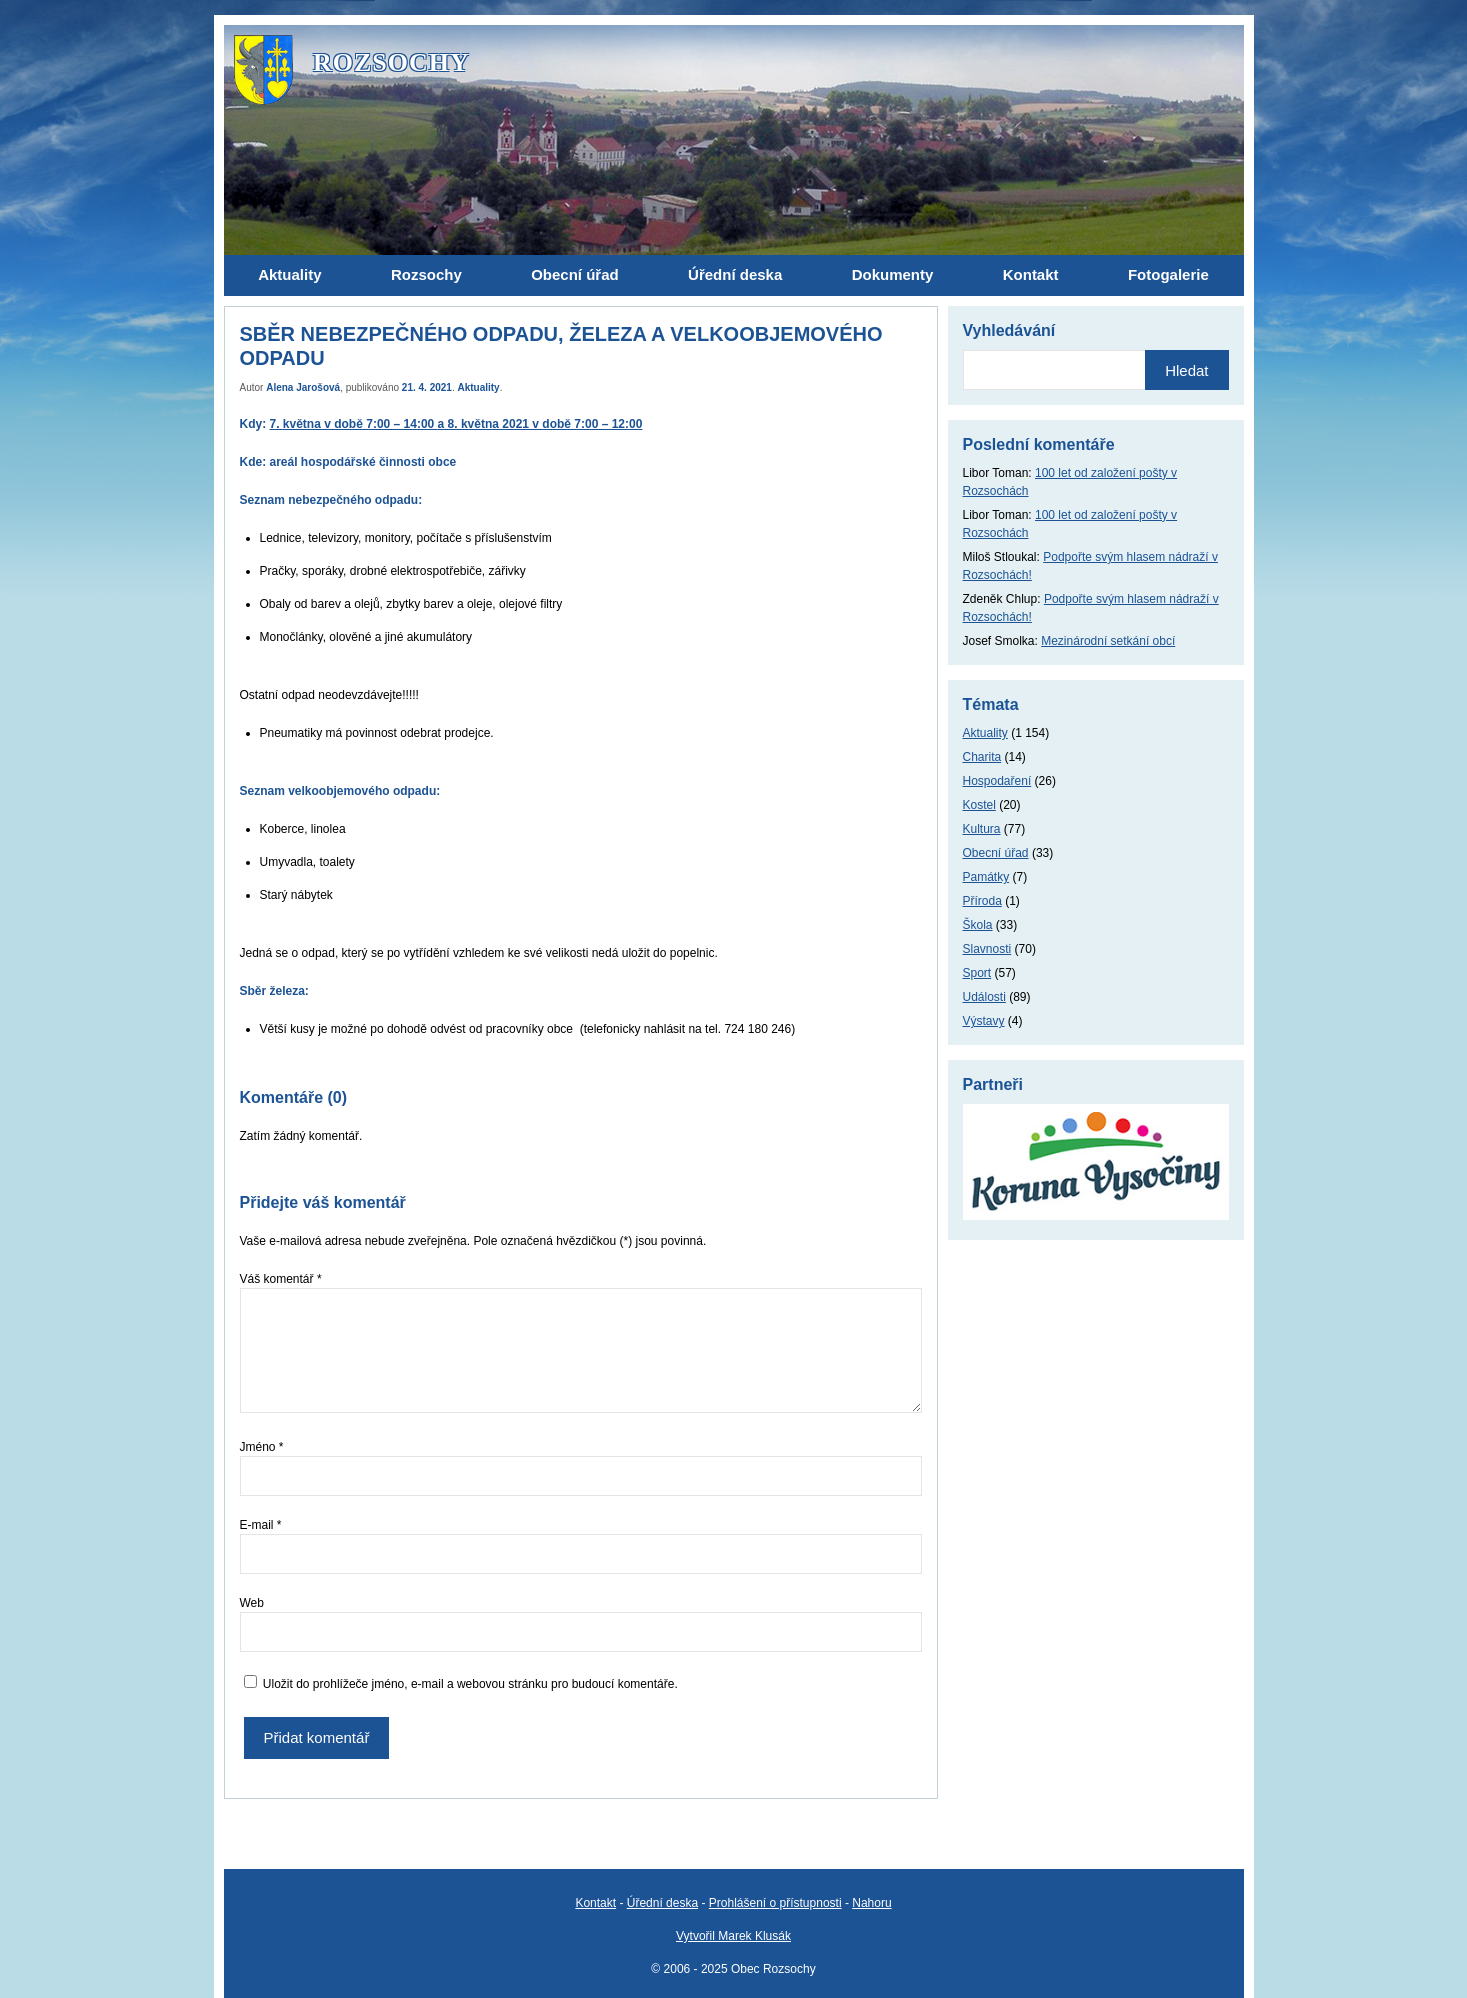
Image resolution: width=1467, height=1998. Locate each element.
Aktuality (478, 387)
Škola (978, 925)
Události (984, 997)
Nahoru (871, 1903)
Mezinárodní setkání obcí (1108, 641)
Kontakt (595, 1903)
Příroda (982, 901)
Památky (986, 877)
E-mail (261, 1525)
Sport (977, 973)
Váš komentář (281, 1279)
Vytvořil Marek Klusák (733, 1936)
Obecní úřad (996, 853)
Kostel (979, 805)
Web (252, 1603)
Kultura (982, 829)
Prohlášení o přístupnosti (775, 1903)
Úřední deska (662, 1903)
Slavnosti (987, 949)
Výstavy (984, 1021)
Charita (982, 757)
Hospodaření (997, 781)
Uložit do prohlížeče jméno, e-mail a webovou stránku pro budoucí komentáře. (470, 1684)
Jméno (262, 1447)
